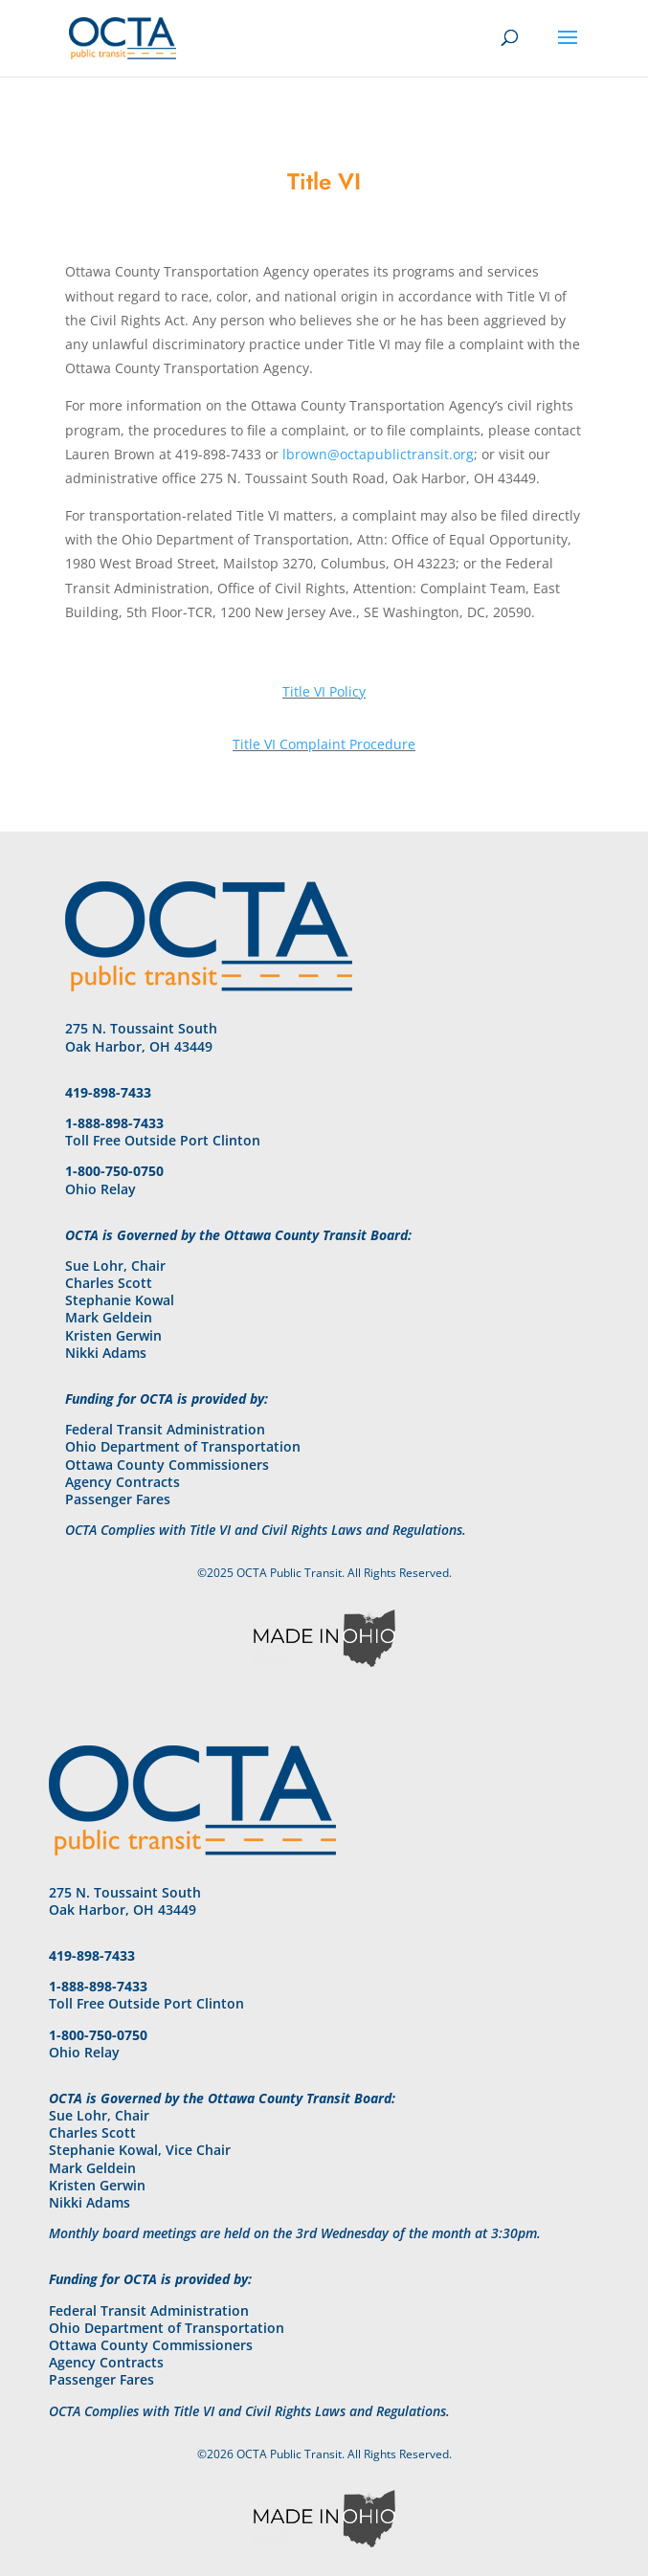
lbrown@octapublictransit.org (378, 454)
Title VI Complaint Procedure (324, 744)
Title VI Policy (324, 691)
